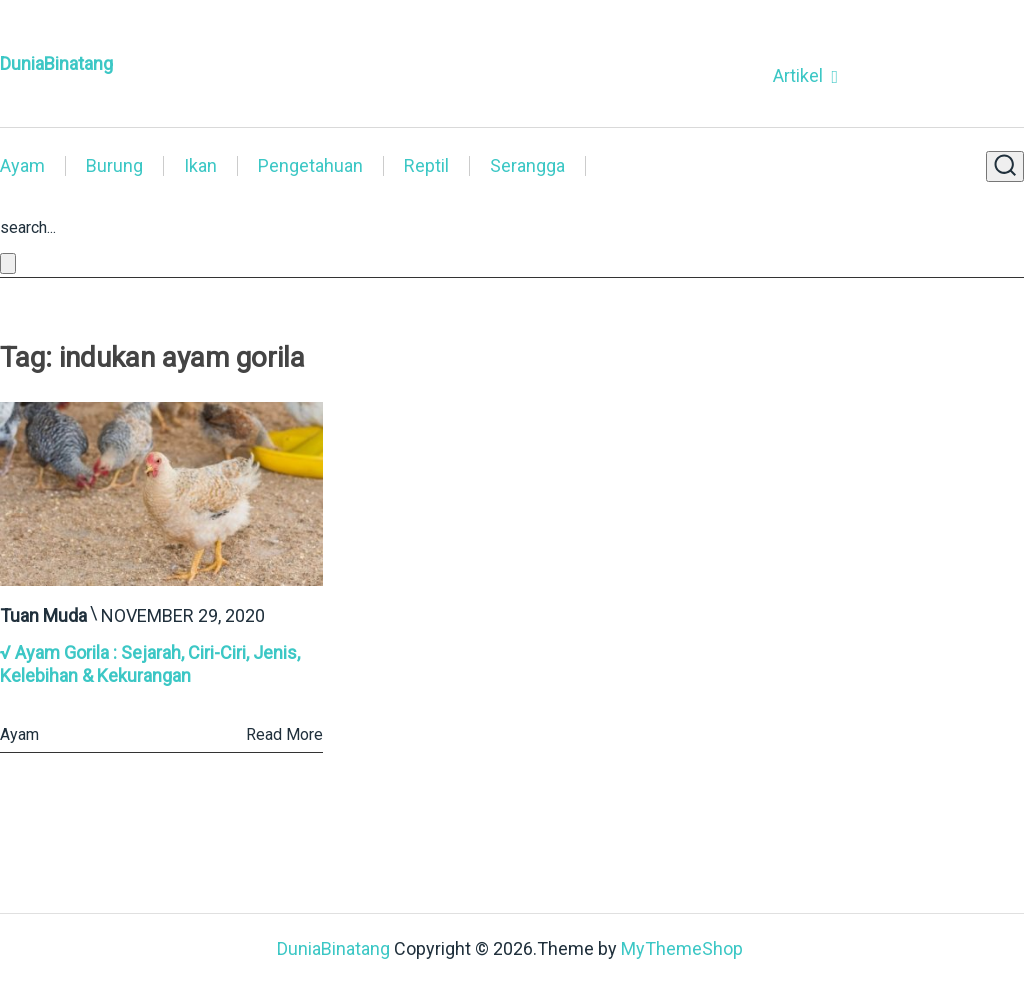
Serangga (527, 166)
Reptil (426, 166)
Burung (114, 166)
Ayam (22, 166)
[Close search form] (8, 263)
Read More (284, 734)
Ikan (200, 166)
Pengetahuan (310, 166)
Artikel (798, 76)
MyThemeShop (682, 948)
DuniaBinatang (56, 64)
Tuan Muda (43, 615)
